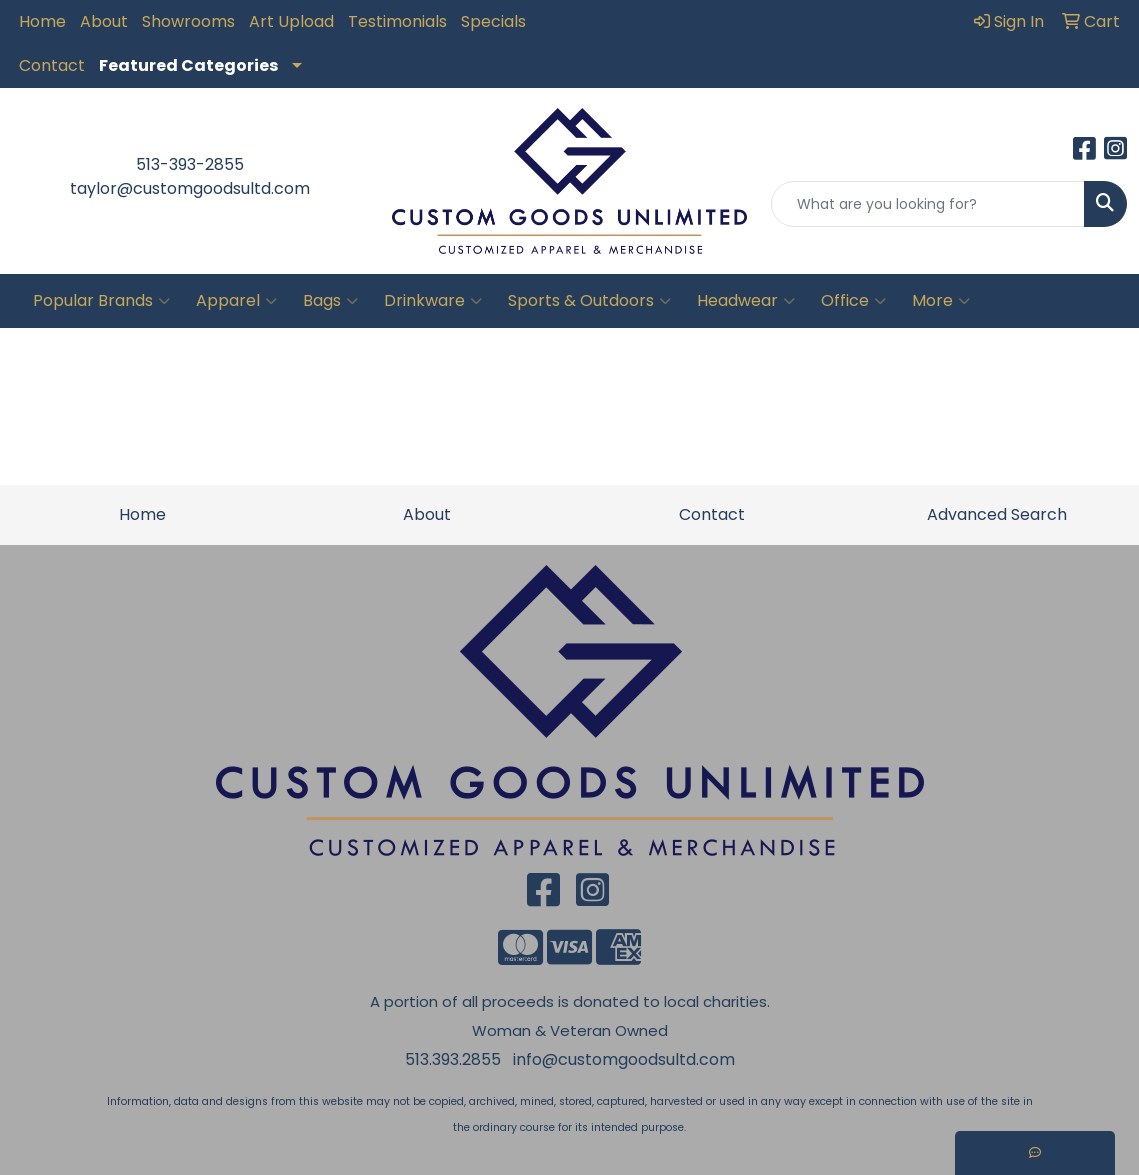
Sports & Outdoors (589, 301)
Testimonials (397, 21)
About (104, 21)
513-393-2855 (190, 164)
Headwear (746, 301)
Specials (493, 21)
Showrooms (188, 21)
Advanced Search (997, 514)
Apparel (236, 301)
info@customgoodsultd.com (624, 1059)
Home (42, 21)
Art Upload (291, 21)
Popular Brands (101, 301)
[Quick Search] (928, 204)
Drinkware (433, 301)
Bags (330, 301)
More (941, 301)
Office (853, 301)
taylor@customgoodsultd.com (190, 188)
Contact (52, 65)
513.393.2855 (453, 1059)
